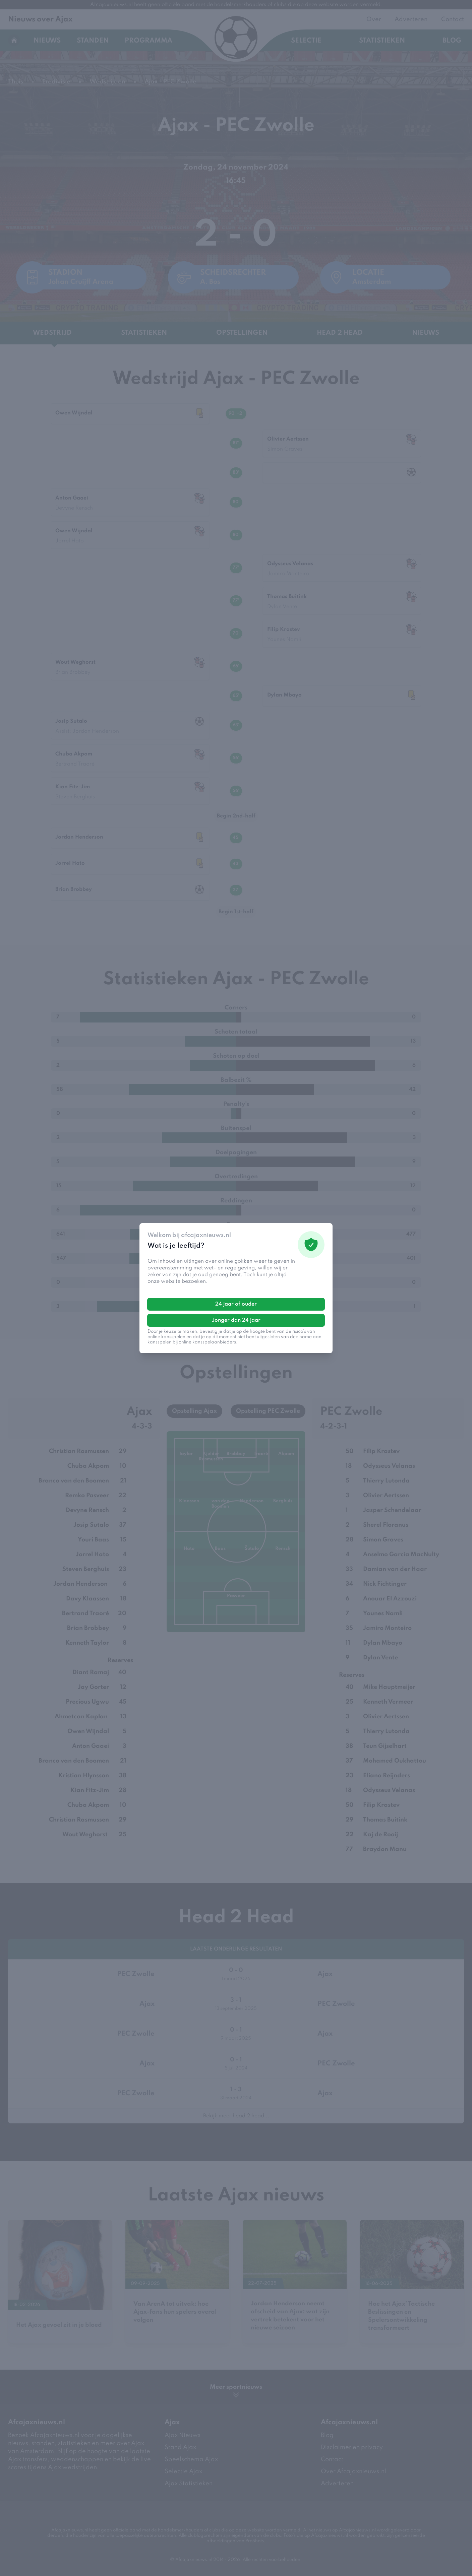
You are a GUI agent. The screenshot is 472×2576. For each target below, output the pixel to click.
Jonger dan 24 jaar (236, 1320)
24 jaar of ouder (236, 1304)
